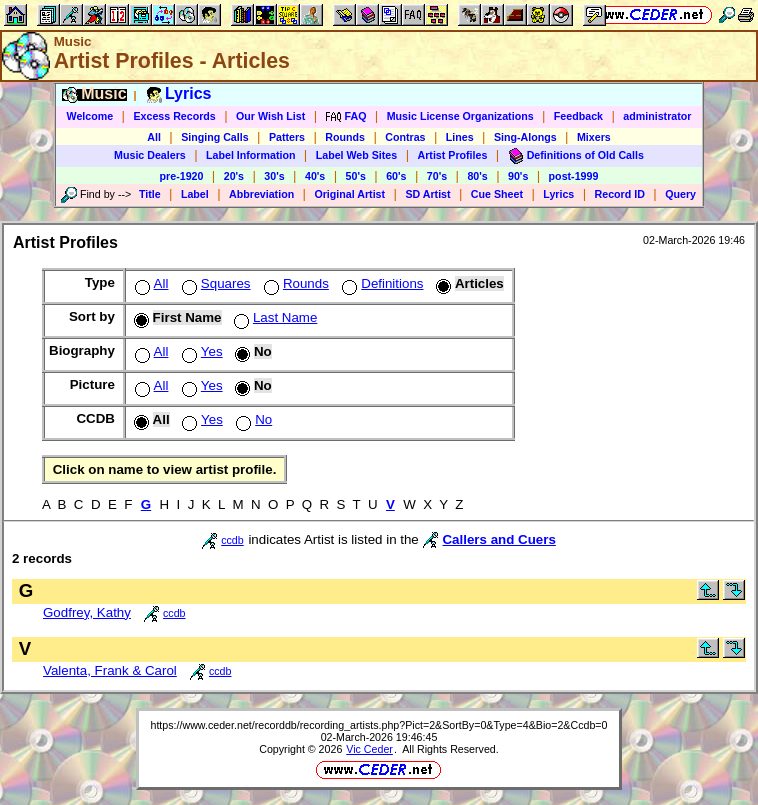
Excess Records (174, 116)
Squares (214, 283)
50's (356, 176)
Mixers (594, 137)
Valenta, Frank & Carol (110, 670)
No (252, 419)
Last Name (273, 317)
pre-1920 (182, 176)
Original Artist (349, 194)
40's (315, 176)
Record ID (620, 194)
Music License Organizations (460, 116)
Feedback (578, 116)
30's (274, 176)
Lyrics (558, 194)
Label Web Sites (357, 155)
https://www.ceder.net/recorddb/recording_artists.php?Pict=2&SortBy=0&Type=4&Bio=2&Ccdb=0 (378, 725)
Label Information (250, 155)
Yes (200, 351)
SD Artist (427, 194)
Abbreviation (261, 194)
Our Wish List (270, 116)
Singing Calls (215, 137)
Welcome (90, 116)
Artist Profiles (453, 155)
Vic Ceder (369, 749)
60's (396, 176)
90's (518, 176)
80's (477, 176)
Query (680, 194)
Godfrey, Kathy (87, 612)
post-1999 (574, 176)
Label (195, 194)
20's (234, 176)
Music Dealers (150, 155)
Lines (460, 137)
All (154, 137)
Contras (405, 137)
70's (437, 176)
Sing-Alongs (525, 137)
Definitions (380, 283)
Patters (287, 137)
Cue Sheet (497, 194)
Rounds (345, 137)
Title (150, 194)
